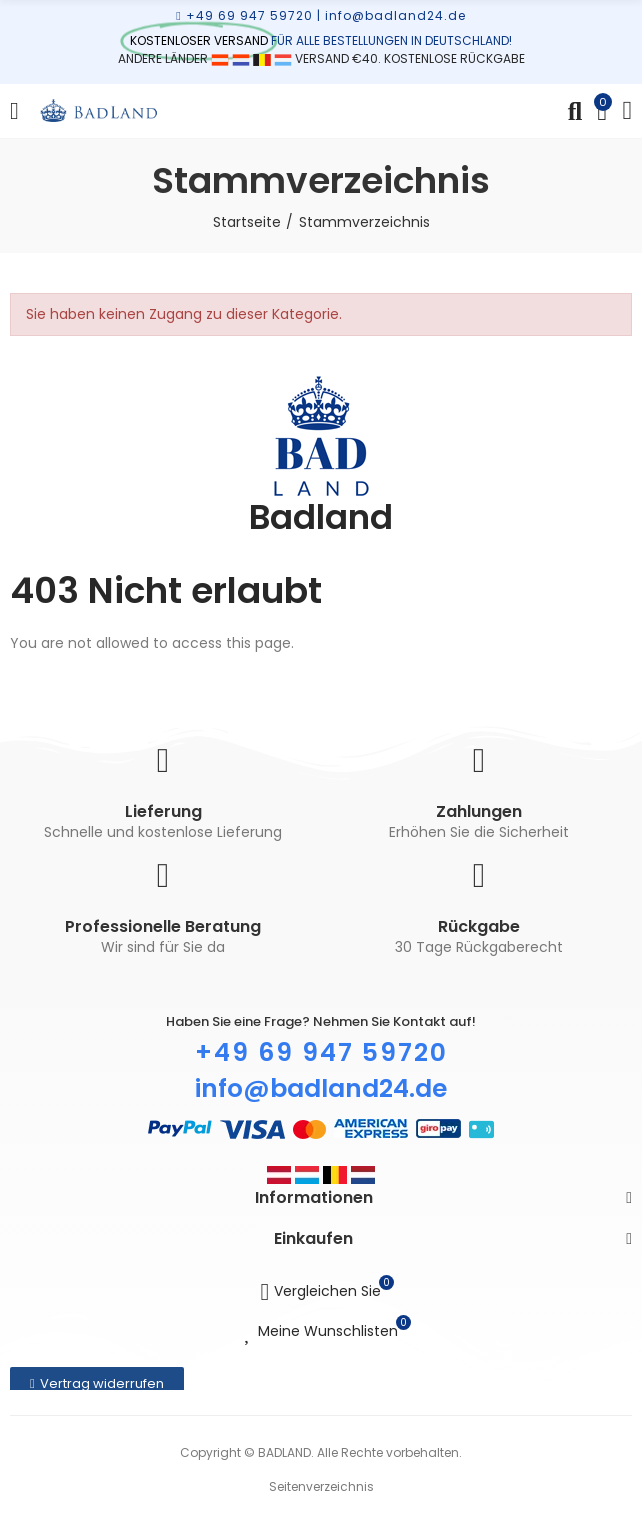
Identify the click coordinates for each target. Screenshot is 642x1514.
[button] (97, 1383)
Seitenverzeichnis (321, 1486)
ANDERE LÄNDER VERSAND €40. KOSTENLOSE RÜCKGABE (321, 58)
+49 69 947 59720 (249, 15)
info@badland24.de (395, 15)
